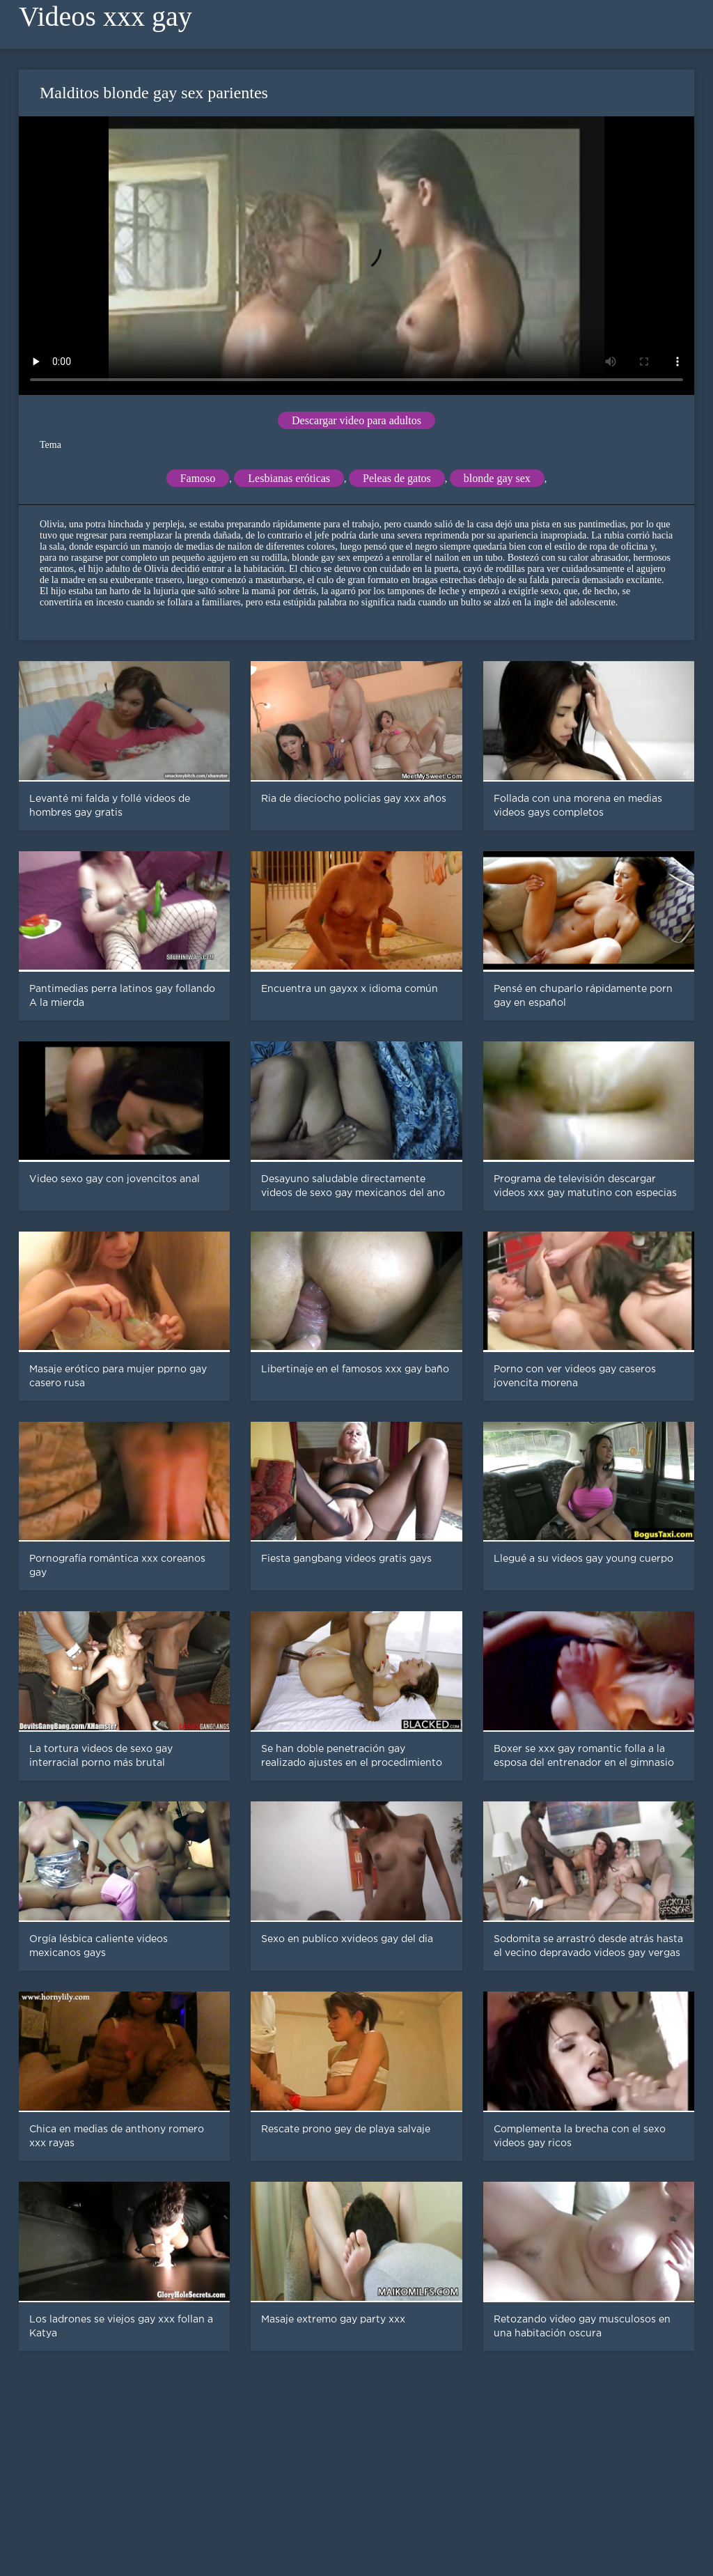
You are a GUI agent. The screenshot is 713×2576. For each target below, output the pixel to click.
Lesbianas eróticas (289, 478)
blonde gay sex (497, 478)
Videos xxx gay (105, 16)
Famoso (198, 478)
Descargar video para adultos (356, 420)
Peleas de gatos (397, 478)
